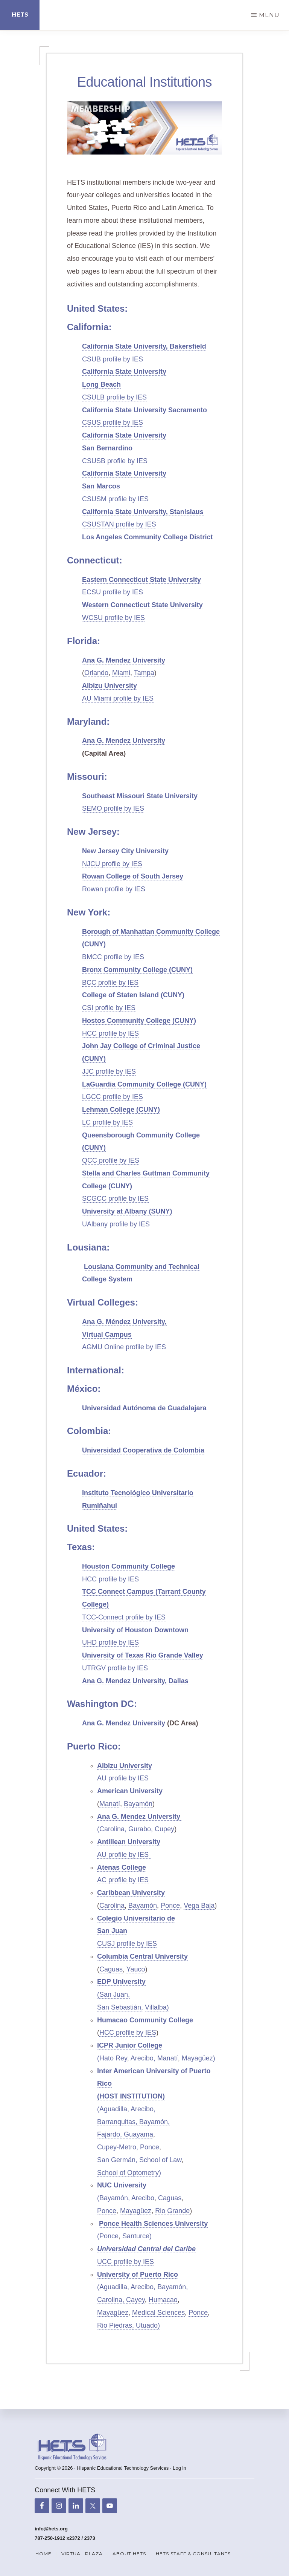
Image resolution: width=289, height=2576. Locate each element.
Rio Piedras (114, 2325)
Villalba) (157, 2007)
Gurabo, (140, 1829)
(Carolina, (111, 1829)
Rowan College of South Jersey (132, 876)
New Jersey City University (125, 851)
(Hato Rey (112, 2058)
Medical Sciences (158, 2312)
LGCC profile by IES (112, 1097)
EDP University (121, 1981)
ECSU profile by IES (112, 592)
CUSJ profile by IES (127, 1943)
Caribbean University (131, 1892)
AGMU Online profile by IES (124, 1347)
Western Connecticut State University (142, 605)
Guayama (138, 2134)
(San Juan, (113, 1994)
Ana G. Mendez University (123, 660)
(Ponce (108, 2236)
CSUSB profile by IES (115, 461)
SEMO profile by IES (113, 808)
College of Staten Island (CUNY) (133, 995)
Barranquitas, (118, 2122)
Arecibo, (144, 2058)
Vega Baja (199, 1905)
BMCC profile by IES (113, 957)
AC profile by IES (123, 1880)
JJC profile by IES (109, 1071)
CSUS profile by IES (112, 422)
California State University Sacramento (144, 410)
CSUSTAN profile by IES (119, 524)
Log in (179, 2468)
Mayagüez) (198, 2058)
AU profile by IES (123, 1778)
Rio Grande (172, 2211)
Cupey (164, 1829)
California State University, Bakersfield (144, 346)
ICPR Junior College (129, 2045)
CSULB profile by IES (114, 397)
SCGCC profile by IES (115, 1198)
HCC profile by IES (110, 1033)
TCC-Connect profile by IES (124, 1617)
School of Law (160, 2160)
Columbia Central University (142, 1956)
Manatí (109, 1804)
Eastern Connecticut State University (141, 579)
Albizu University (109, 685)
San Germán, (117, 2160)
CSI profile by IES (108, 1008)
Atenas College (121, 1867)
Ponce (170, 1905)
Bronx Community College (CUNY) (137, 969)
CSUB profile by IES (112, 359)
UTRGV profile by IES (115, 1668)
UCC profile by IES (125, 2261)
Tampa (144, 673)
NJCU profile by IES (112, 864)
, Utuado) (146, 2325)
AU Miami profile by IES (118, 698)
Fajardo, (110, 2134)
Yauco (135, 1969)
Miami (121, 673)
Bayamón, (154, 2122)
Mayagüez (135, 2211)
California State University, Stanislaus (143, 512)
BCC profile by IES (110, 982)
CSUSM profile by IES (115, 499)
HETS (19, 14)
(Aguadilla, (114, 2109)
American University (130, 1791)
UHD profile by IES (110, 1642)
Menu (269, 14)
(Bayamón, (113, 2198)
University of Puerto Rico (137, 2274)
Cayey (135, 2300)
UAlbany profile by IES (116, 1224)
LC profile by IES (107, 1122)
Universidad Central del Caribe (146, 2249)
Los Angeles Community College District (147, 537)
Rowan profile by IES (113, 889)
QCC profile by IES (110, 1160)
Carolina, (111, 2300)
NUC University (121, 2185)
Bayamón (138, 1804)
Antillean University (128, 1842)
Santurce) (137, 2236)
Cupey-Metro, (118, 2147)
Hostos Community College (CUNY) (139, 1020)
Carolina (112, 1905)
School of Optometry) (129, 2173)
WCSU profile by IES (113, 617)
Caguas (111, 1969)
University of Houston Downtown (135, 1630)
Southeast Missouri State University (140, 796)
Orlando (96, 673)
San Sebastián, (120, 2007)
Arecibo (142, 2198)
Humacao (163, 2300)
